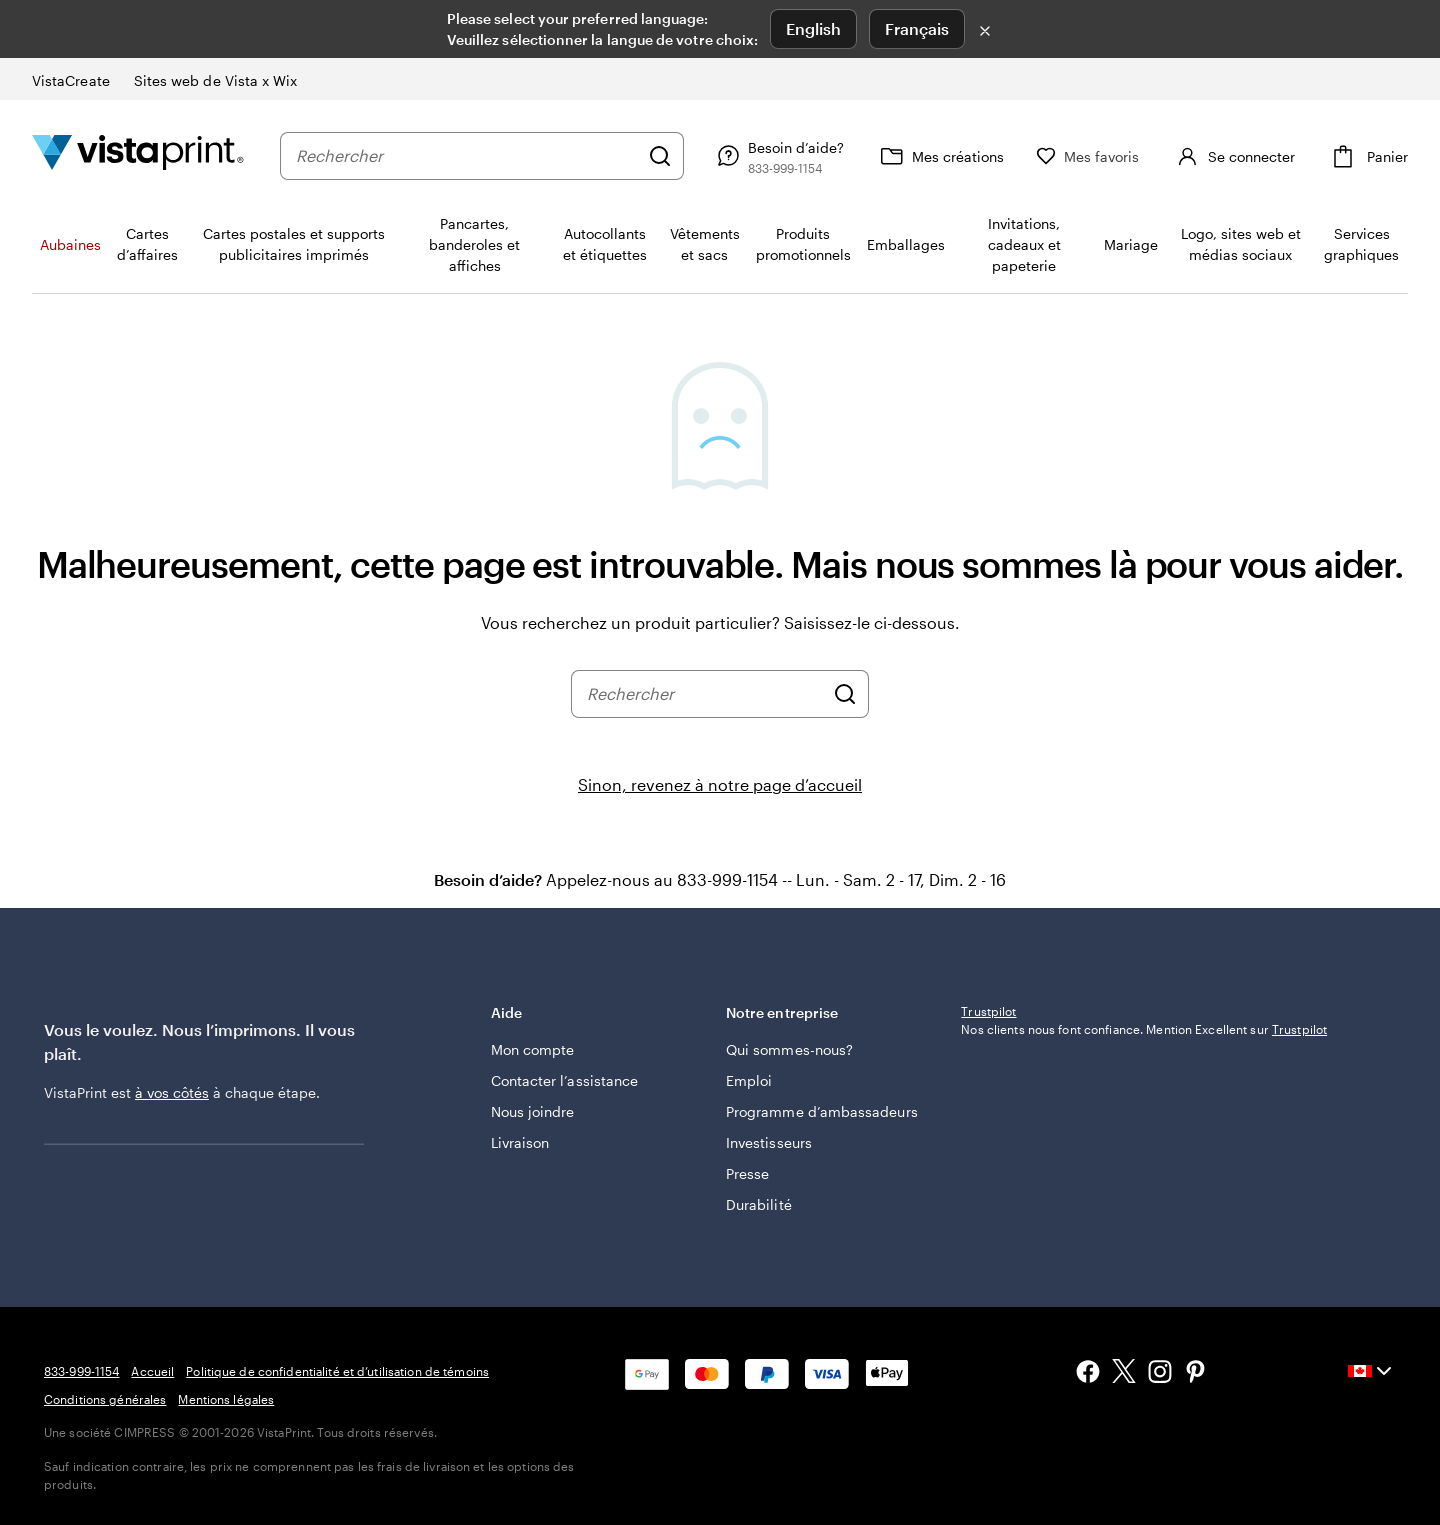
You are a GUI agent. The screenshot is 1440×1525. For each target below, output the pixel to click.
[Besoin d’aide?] (812, 156)
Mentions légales (226, 1399)
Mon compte (533, 1049)
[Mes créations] (974, 156)
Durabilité (759, 1204)
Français (917, 28)
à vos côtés (172, 1092)
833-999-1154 (81, 1371)
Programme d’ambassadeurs (822, 1111)
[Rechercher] (694, 156)
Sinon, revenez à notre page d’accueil (720, 784)
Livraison (520, 1142)
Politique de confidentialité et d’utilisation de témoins (337, 1371)
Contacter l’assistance (565, 1080)
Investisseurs (769, 1142)
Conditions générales (105, 1399)
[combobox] (484, 156)
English (813, 28)
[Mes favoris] (1122, 156)
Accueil (152, 1371)
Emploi (749, 1080)
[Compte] (1250, 156)
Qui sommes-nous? (789, 1049)
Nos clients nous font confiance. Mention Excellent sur (1144, 1161)
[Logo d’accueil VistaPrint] (138, 155)
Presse (747, 1173)
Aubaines (70, 244)
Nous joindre (533, 1111)
